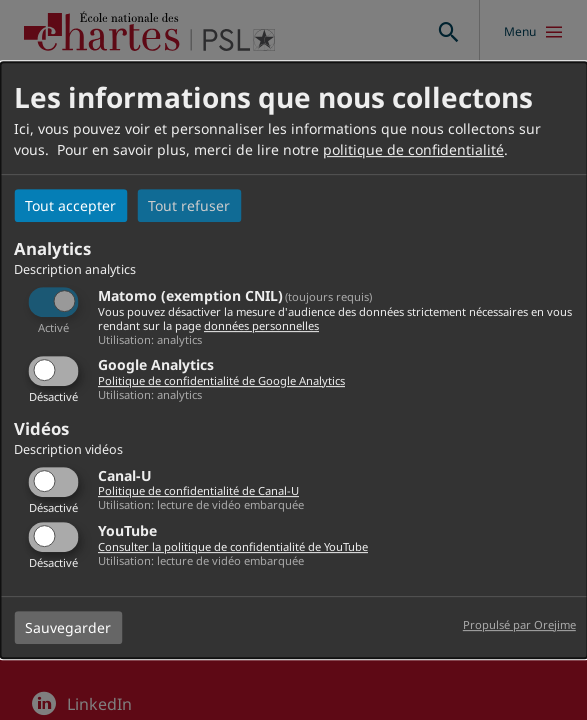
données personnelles (261, 325)
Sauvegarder (68, 627)
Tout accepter (70, 205)
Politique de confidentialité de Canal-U (198, 491)
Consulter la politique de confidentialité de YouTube (233, 546)
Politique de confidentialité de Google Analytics (221, 380)
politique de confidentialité (413, 149)
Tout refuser (189, 205)
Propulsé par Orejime (519, 624)
